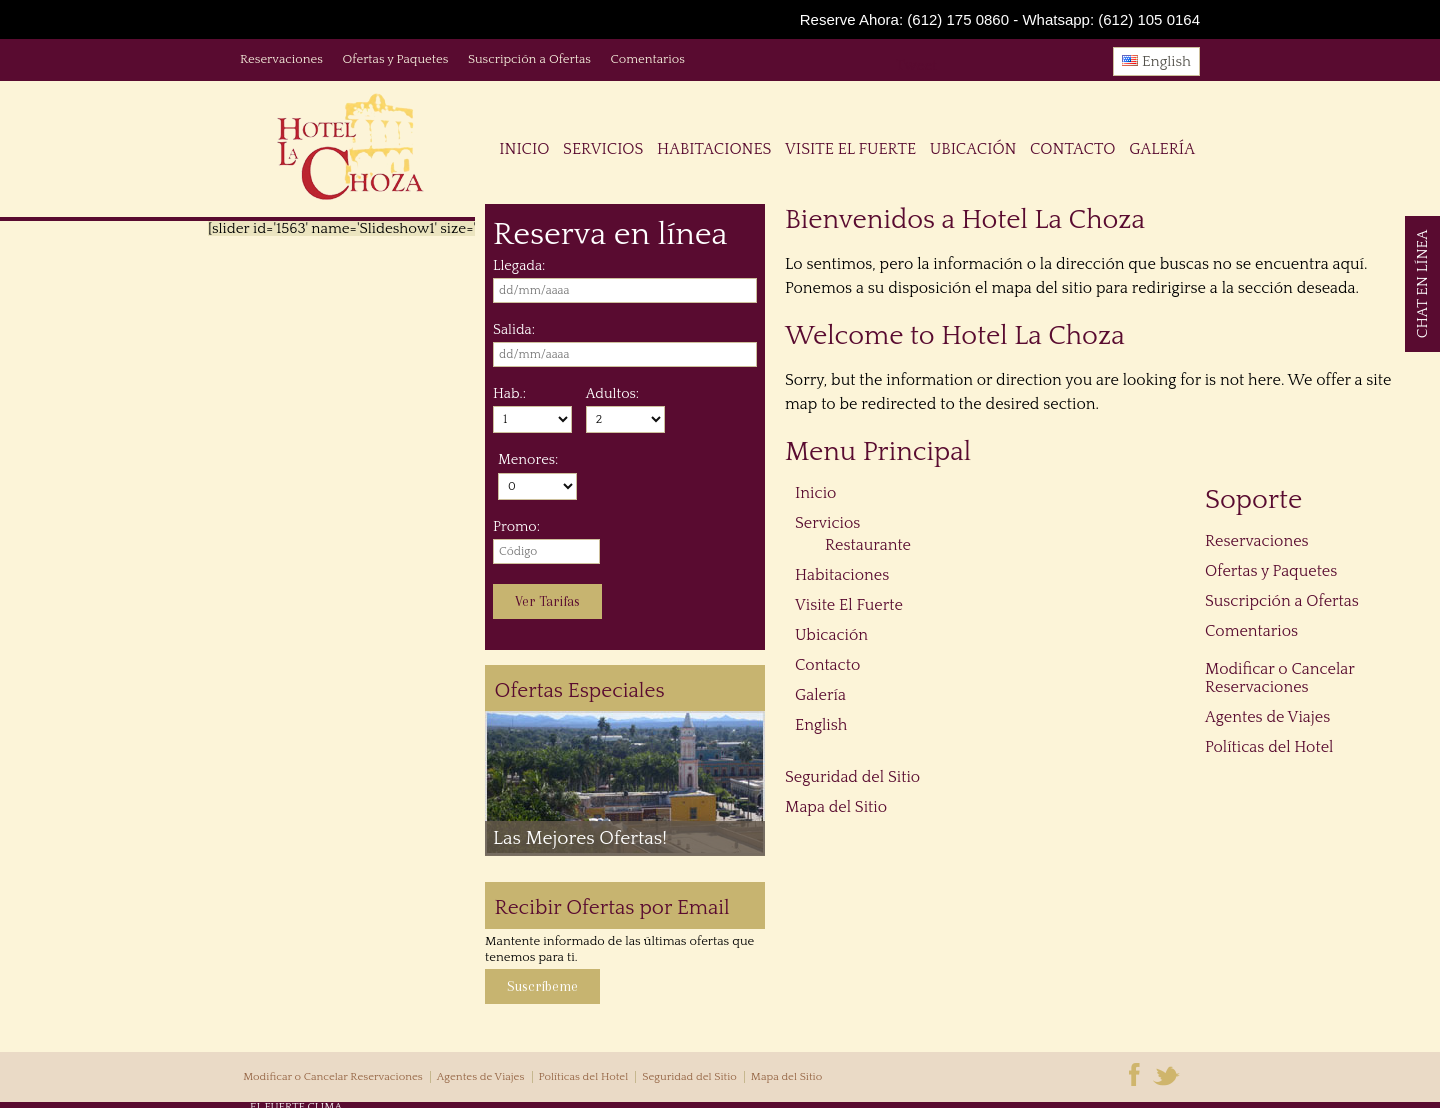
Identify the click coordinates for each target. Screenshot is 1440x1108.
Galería (1162, 149)
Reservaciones (281, 59)
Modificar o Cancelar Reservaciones (1279, 678)
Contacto (1072, 149)
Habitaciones (714, 149)
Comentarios (648, 59)
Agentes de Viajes (1267, 717)
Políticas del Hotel (1269, 747)
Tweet (916, 65)
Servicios (603, 149)
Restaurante (868, 545)
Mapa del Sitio (836, 807)
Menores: (528, 460)
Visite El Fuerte (850, 149)
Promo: (516, 527)
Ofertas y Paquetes (395, 59)
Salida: (514, 330)
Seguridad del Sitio (852, 777)
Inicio (524, 149)
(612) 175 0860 (958, 19)
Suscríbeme (542, 986)
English (1156, 61)
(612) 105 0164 (1149, 19)
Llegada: (519, 266)
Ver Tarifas (547, 601)
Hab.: (509, 394)
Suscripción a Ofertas (529, 59)
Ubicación (973, 149)
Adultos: (612, 394)
